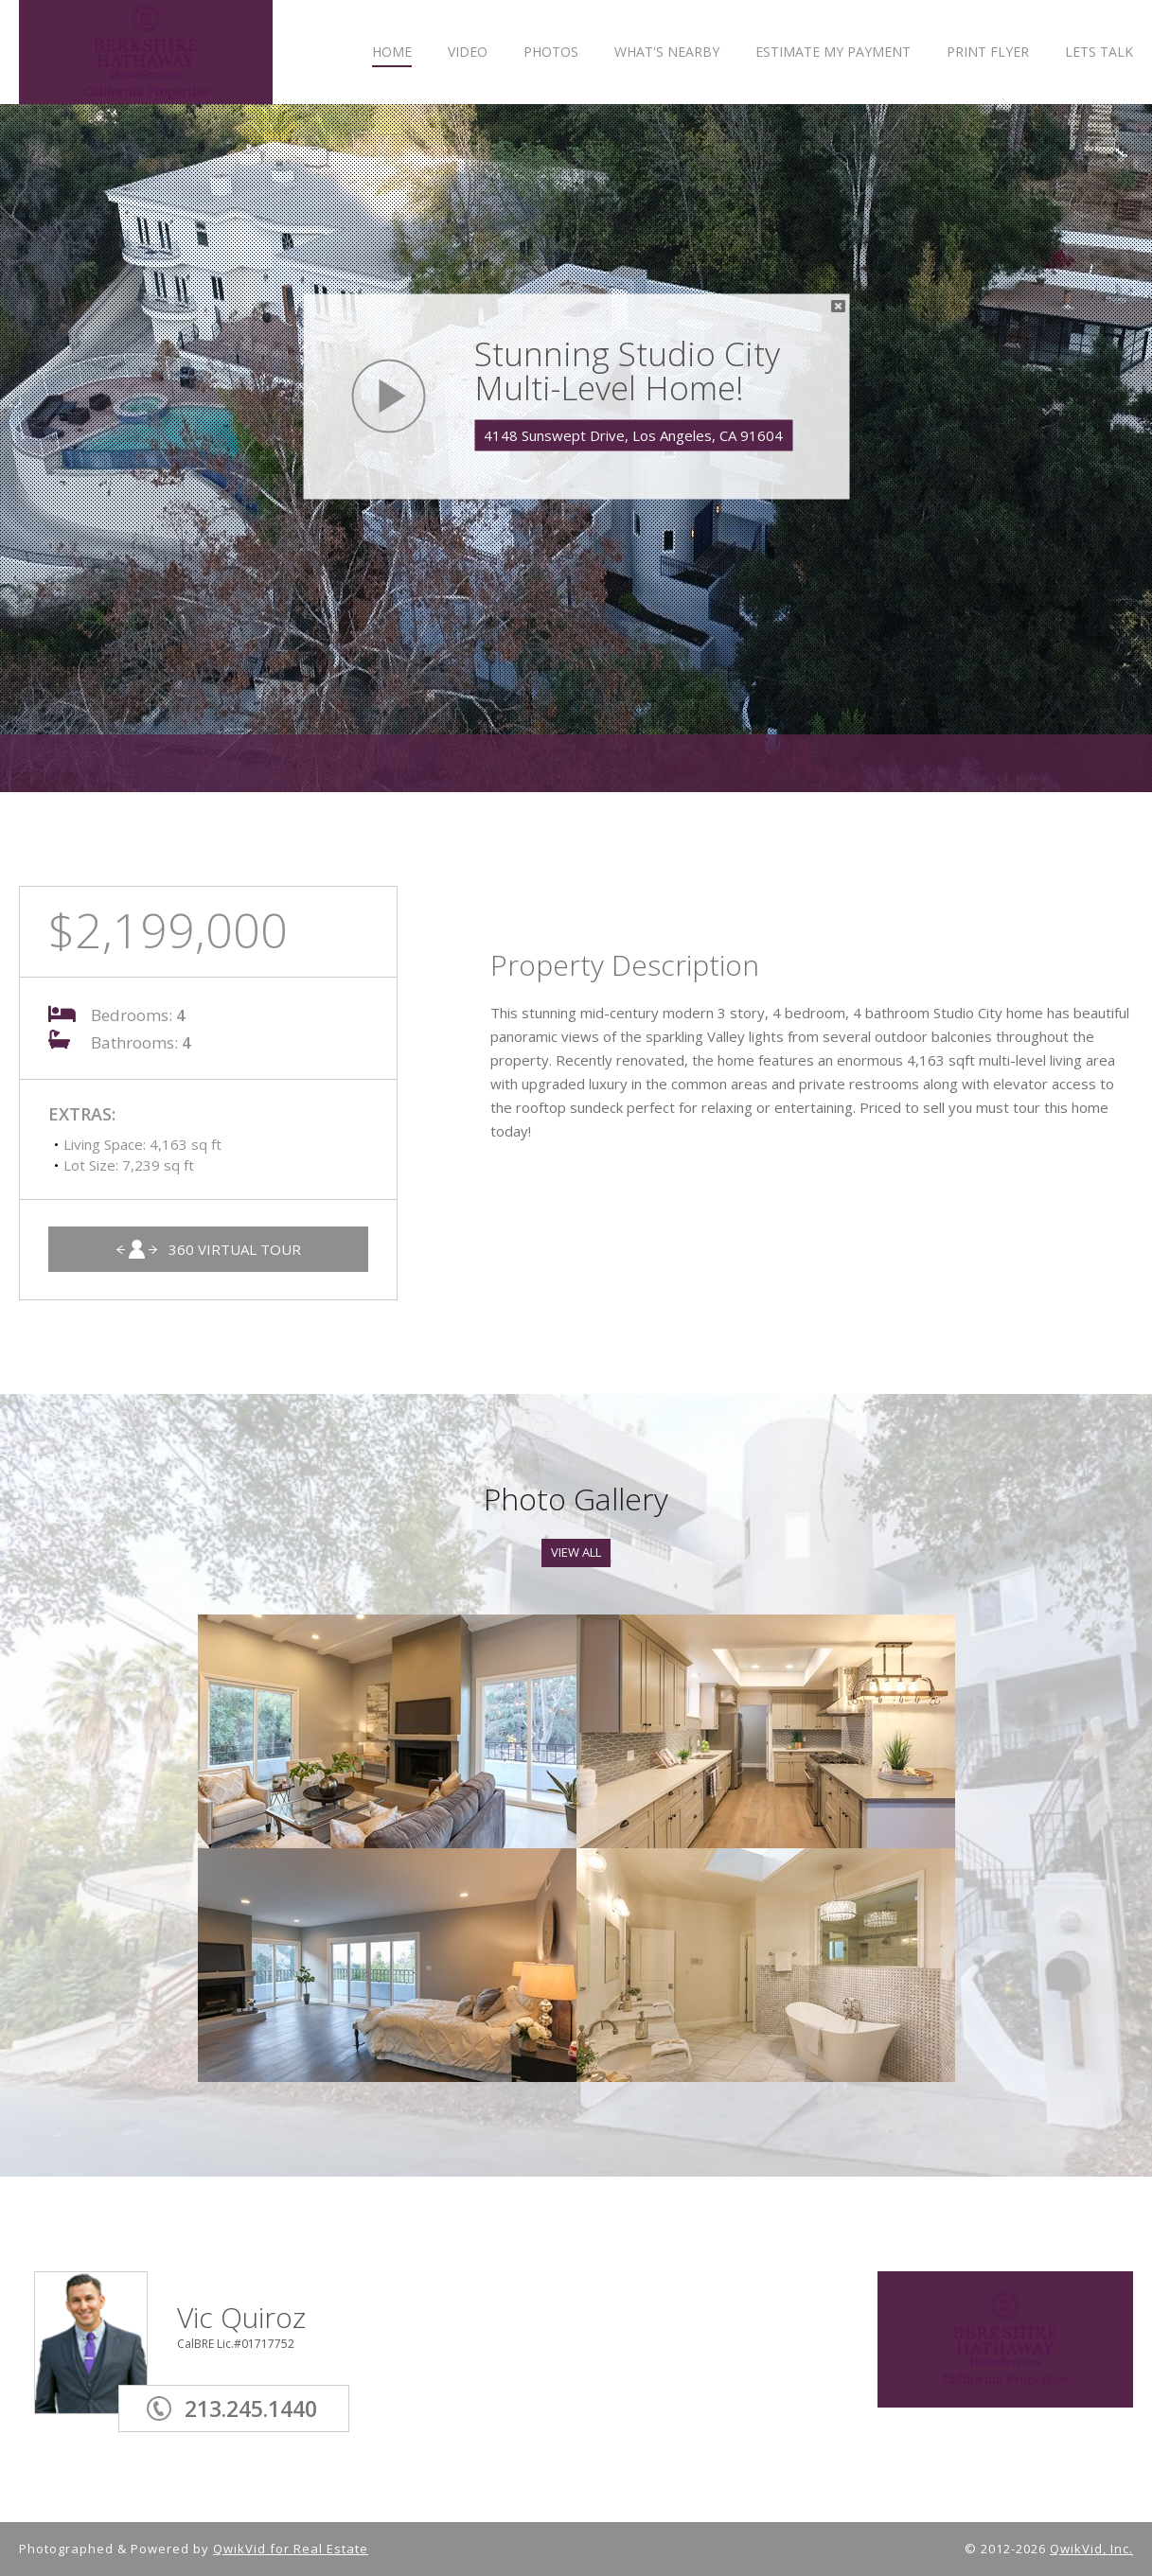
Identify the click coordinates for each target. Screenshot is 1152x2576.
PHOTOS (550, 52)
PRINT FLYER (988, 52)
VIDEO (467, 52)
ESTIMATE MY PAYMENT (833, 52)
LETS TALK (1099, 52)
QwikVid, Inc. (1091, 2548)
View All (576, 1552)
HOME (392, 52)
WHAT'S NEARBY (666, 52)
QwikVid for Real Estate (290, 2548)
